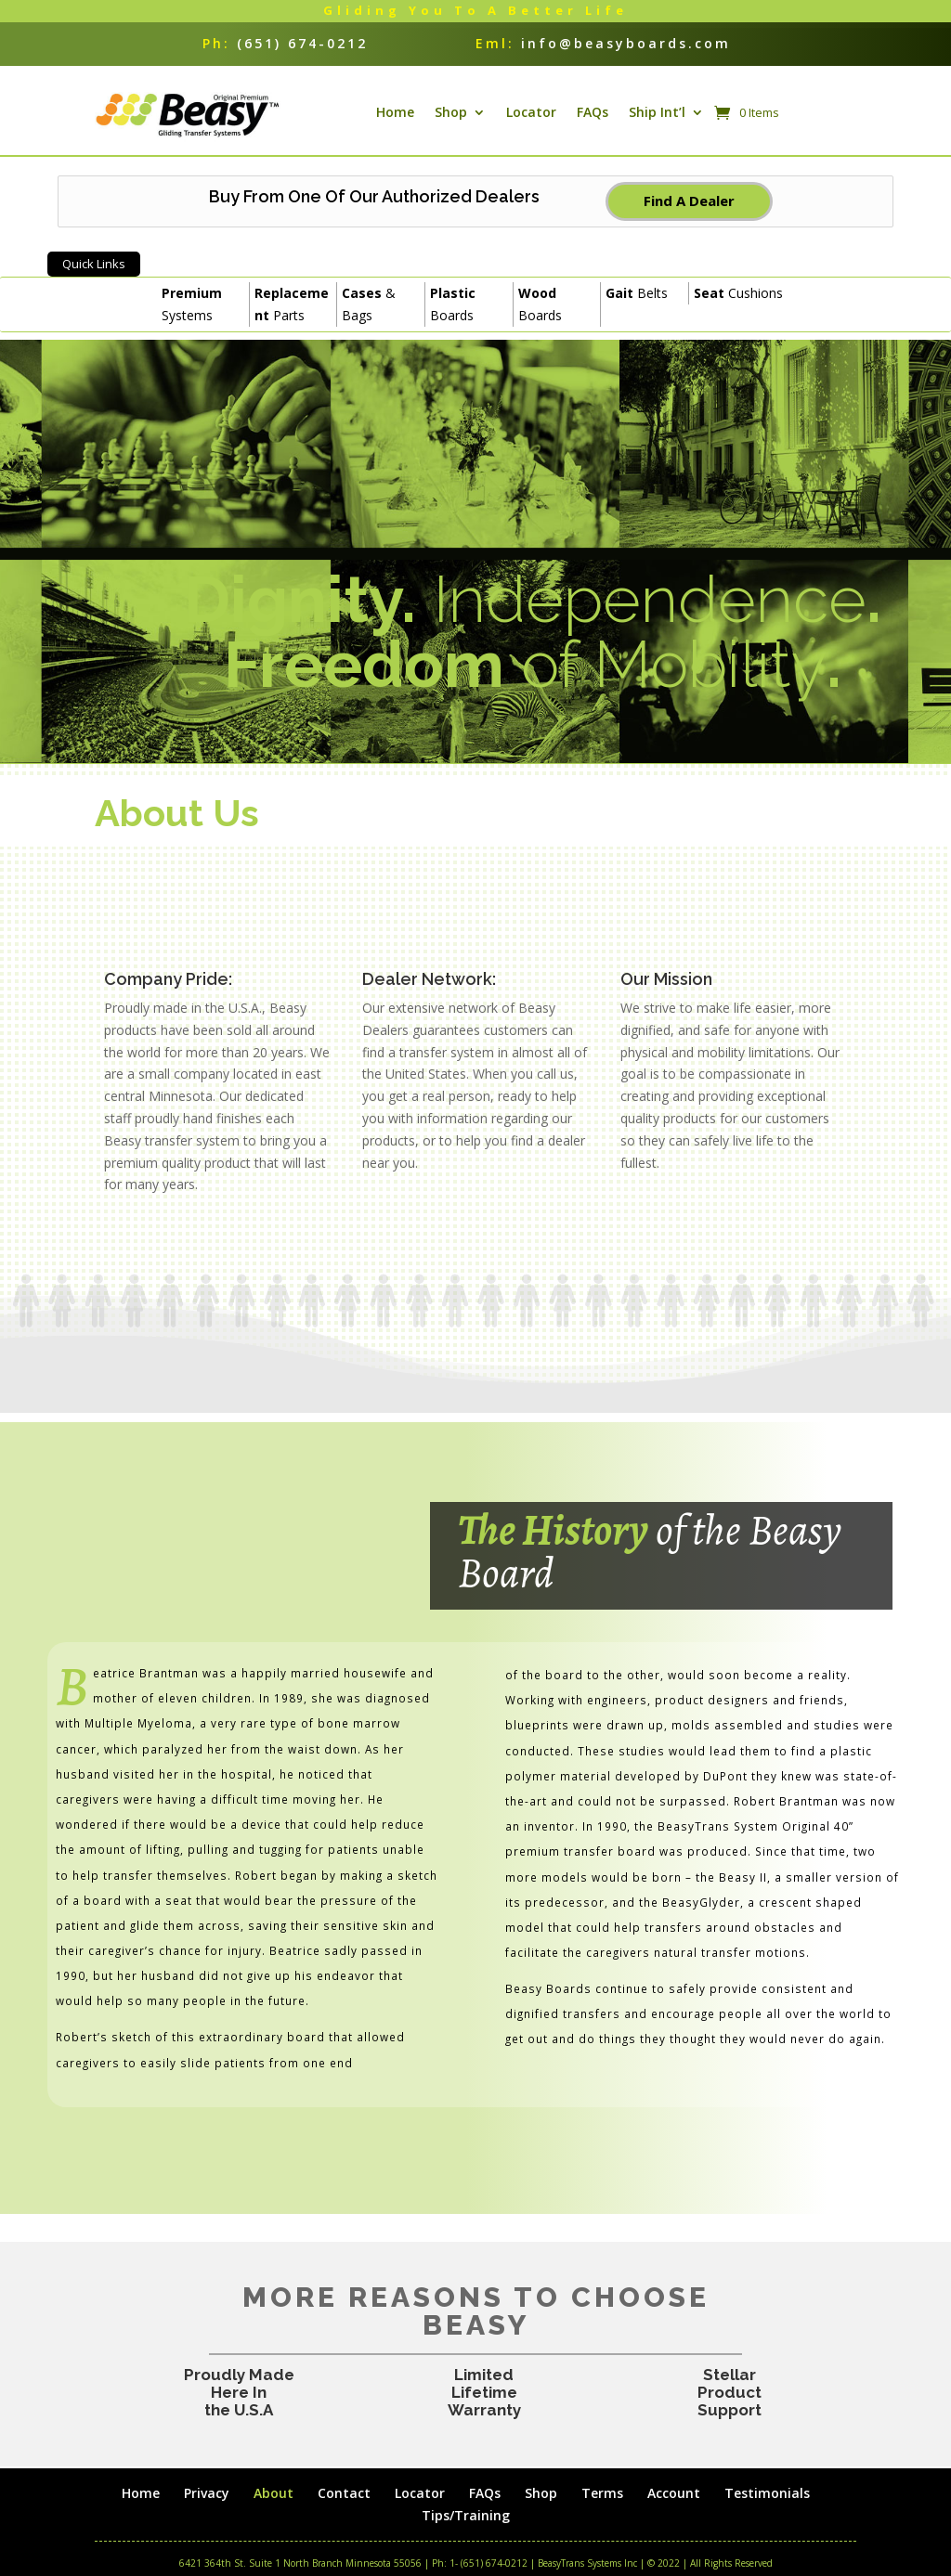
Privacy (203, 2514)
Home (395, 123)
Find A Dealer (689, 223)
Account (676, 2514)
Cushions (738, 315)
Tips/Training (466, 2536)
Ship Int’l (657, 123)
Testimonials (771, 2514)
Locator (531, 123)
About (271, 2514)
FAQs (592, 123)
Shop (451, 123)
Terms (604, 2514)
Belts (637, 315)
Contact (342, 2514)
